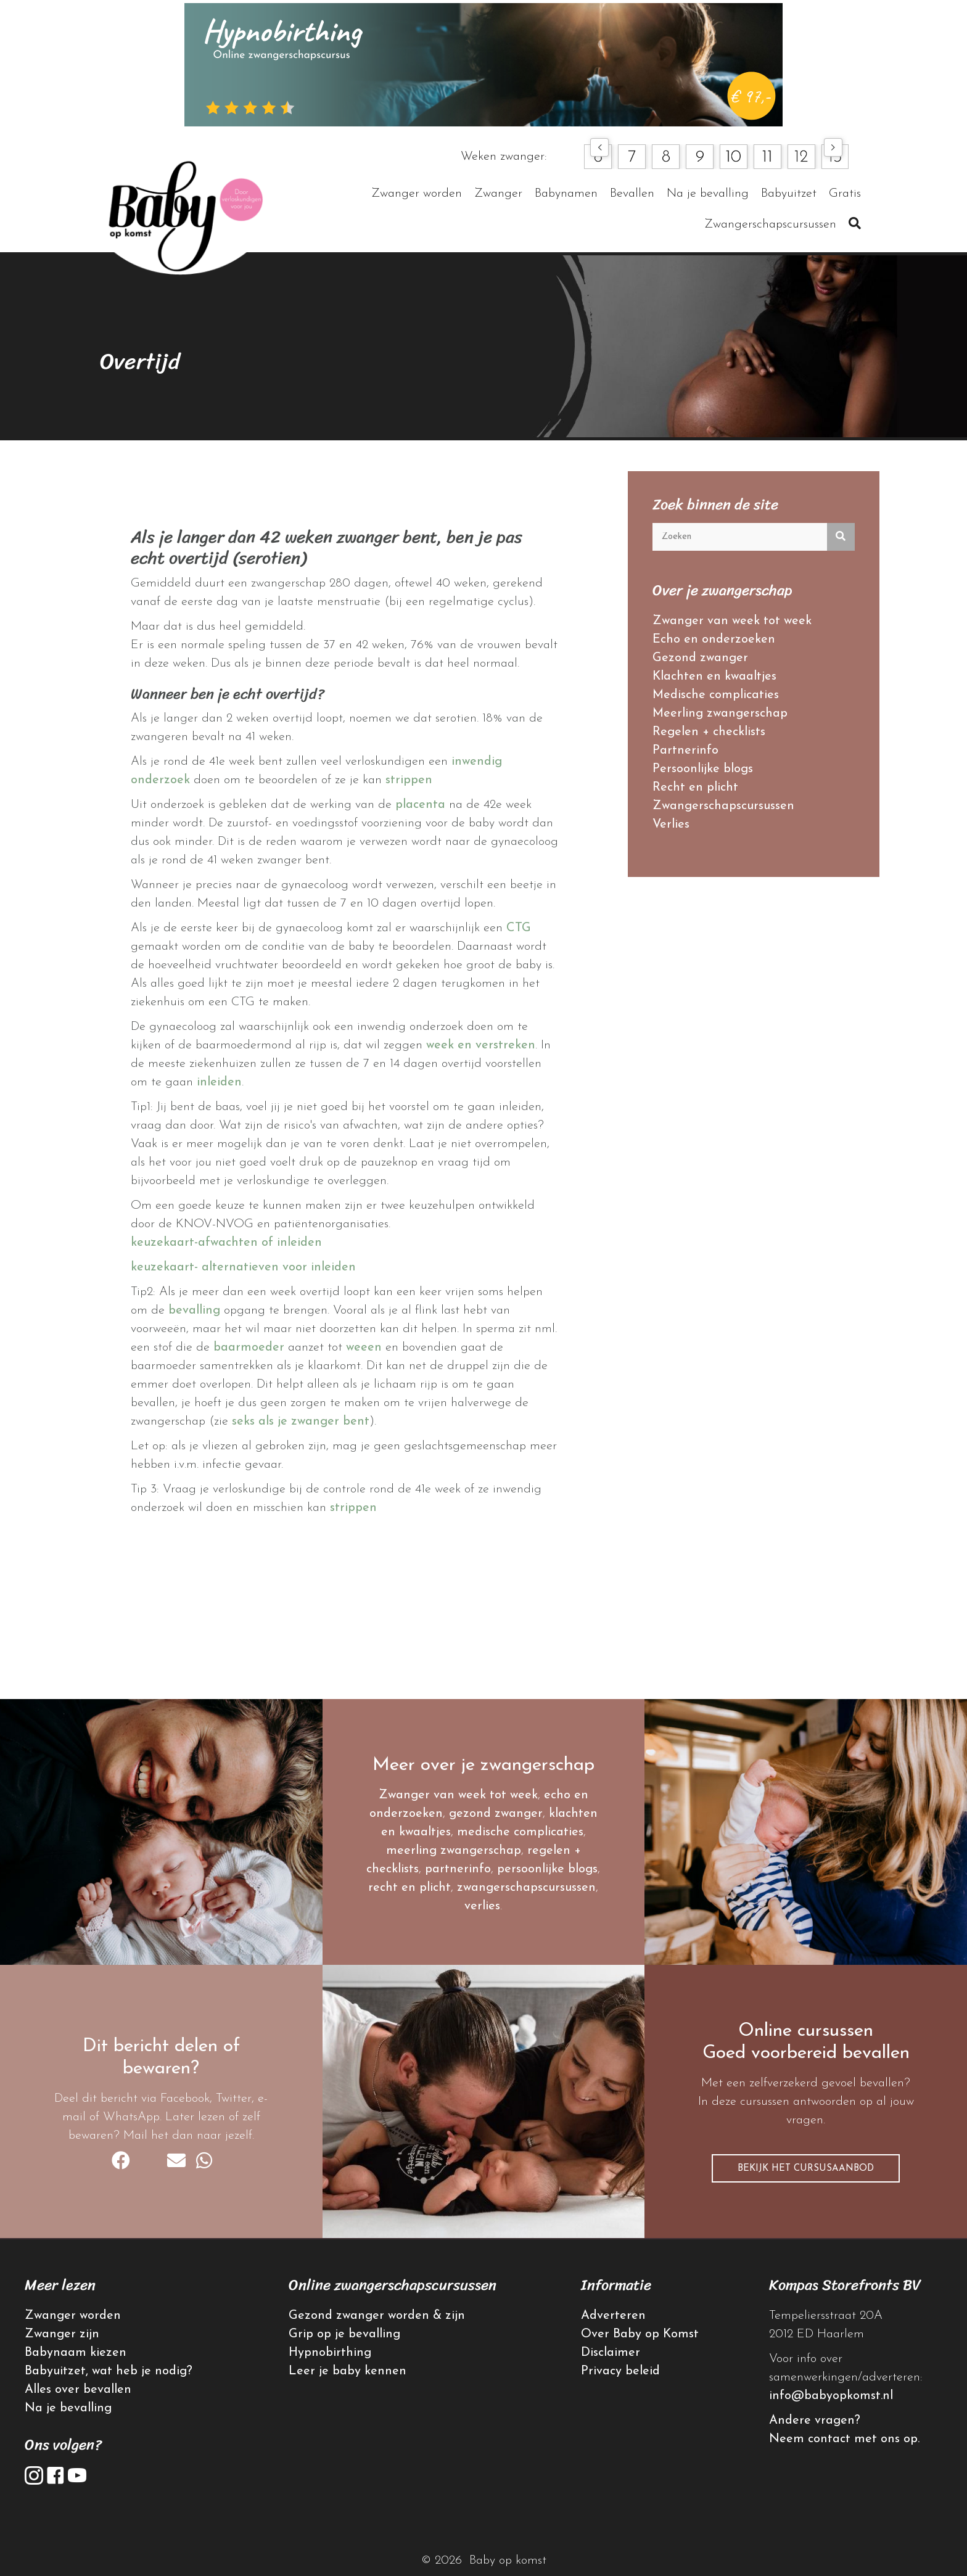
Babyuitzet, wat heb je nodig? (108, 2371)
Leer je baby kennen (347, 2371)
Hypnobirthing (330, 2353)
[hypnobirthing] (483, 64)
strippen (408, 780)
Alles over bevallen (78, 2390)
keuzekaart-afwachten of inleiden (226, 1243)
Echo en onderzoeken (713, 639)
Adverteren (613, 2316)
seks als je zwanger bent (300, 1421)
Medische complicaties (715, 695)
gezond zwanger (496, 1814)
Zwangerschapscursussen (723, 806)
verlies (482, 1906)
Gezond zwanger (700, 658)
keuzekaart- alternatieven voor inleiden (243, 1267)
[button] (599, 147)
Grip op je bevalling (344, 2334)
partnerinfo (458, 1869)
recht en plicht (409, 1888)
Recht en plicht (695, 787)
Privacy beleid (620, 2371)
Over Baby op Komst (640, 2334)
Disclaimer (610, 2353)
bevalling (194, 1310)
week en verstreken (480, 1045)
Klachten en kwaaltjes (714, 676)
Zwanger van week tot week (732, 621)
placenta (420, 805)
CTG (518, 928)
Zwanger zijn (62, 2334)
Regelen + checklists (708, 732)
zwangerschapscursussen (526, 1888)
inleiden (219, 1082)
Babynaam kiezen (75, 2353)
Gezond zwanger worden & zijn (377, 2316)
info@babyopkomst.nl (831, 2396)
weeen (364, 1347)
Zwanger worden (73, 2316)
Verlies (670, 824)
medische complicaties (520, 1832)
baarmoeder (248, 1347)
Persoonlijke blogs (702, 769)
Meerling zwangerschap (720, 713)
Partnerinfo (685, 750)
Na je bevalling (68, 2408)
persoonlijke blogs (547, 1869)
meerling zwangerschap (453, 1851)
